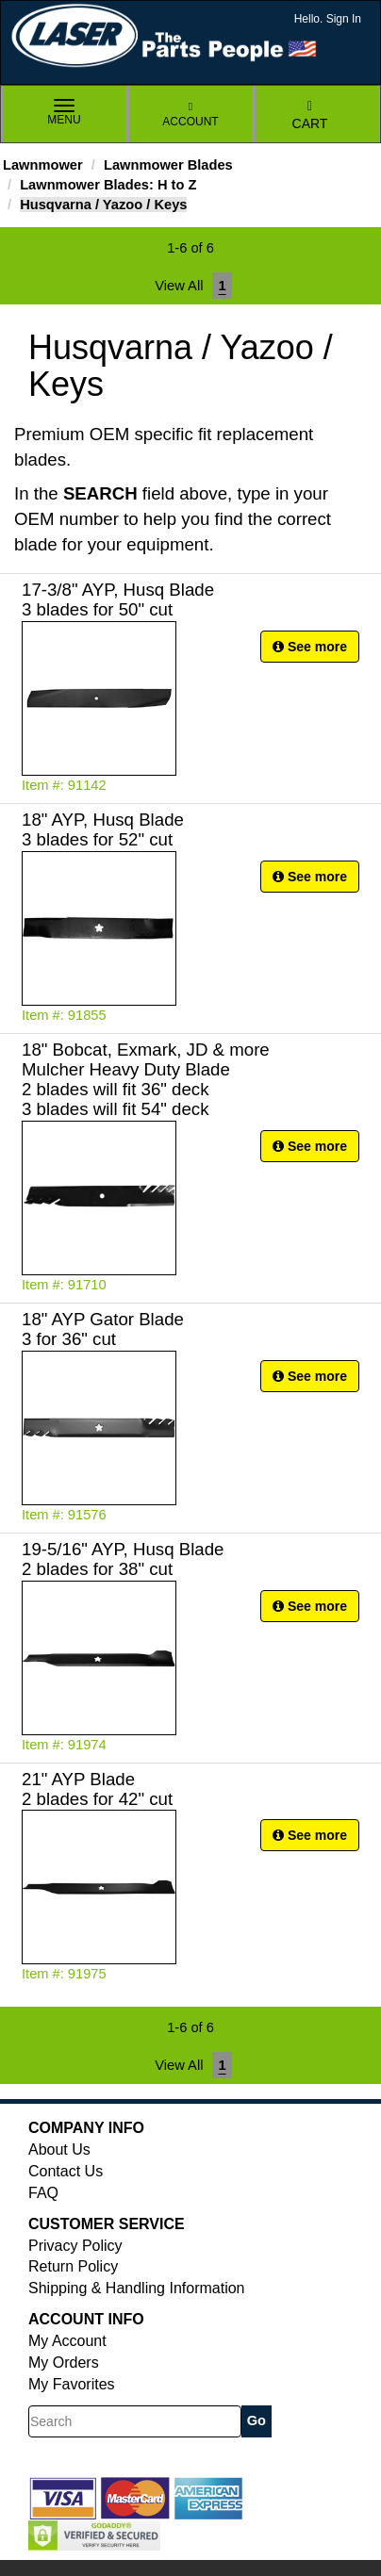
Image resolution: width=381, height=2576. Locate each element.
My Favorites (71, 2384)
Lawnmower (43, 164)
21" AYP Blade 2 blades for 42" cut (97, 1789)
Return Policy (73, 2266)
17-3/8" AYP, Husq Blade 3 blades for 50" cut (118, 599)
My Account (67, 2341)
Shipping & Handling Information (136, 2288)
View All (179, 285)
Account (190, 114)
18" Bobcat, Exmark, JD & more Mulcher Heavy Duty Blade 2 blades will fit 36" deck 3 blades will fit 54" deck (146, 1079)
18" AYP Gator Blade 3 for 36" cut (103, 1329)
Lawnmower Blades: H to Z (108, 184)
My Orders (63, 2362)
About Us (59, 2149)
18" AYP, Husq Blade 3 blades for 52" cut (103, 829)
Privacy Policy (75, 2246)
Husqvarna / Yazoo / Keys (103, 204)
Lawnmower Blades (168, 164)
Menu (64, 113)
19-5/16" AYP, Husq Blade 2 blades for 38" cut (123, 1559)
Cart (310, 115)
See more (310, 646)
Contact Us (65, 2171)
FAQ (43, 2193)
